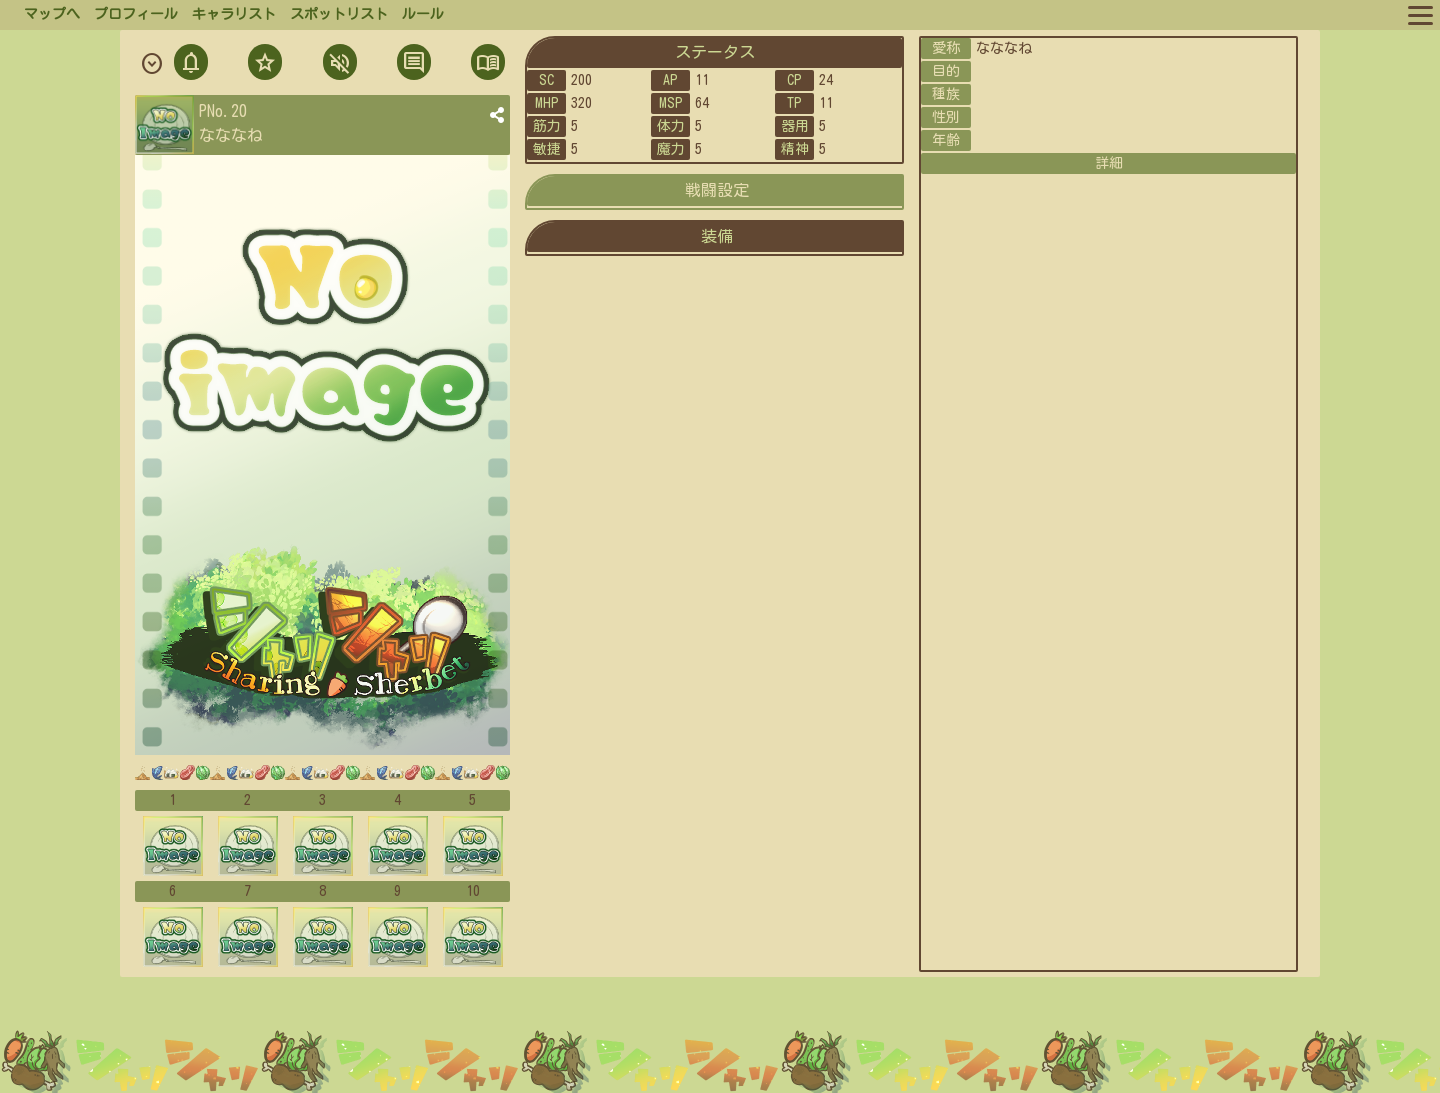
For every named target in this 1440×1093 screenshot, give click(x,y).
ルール (423, 14)
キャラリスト (234, 14)
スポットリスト (339, 14)
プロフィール (136, 14)
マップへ (52, 14)
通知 (191, 64)
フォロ (263, 64)
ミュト (338, 64)
